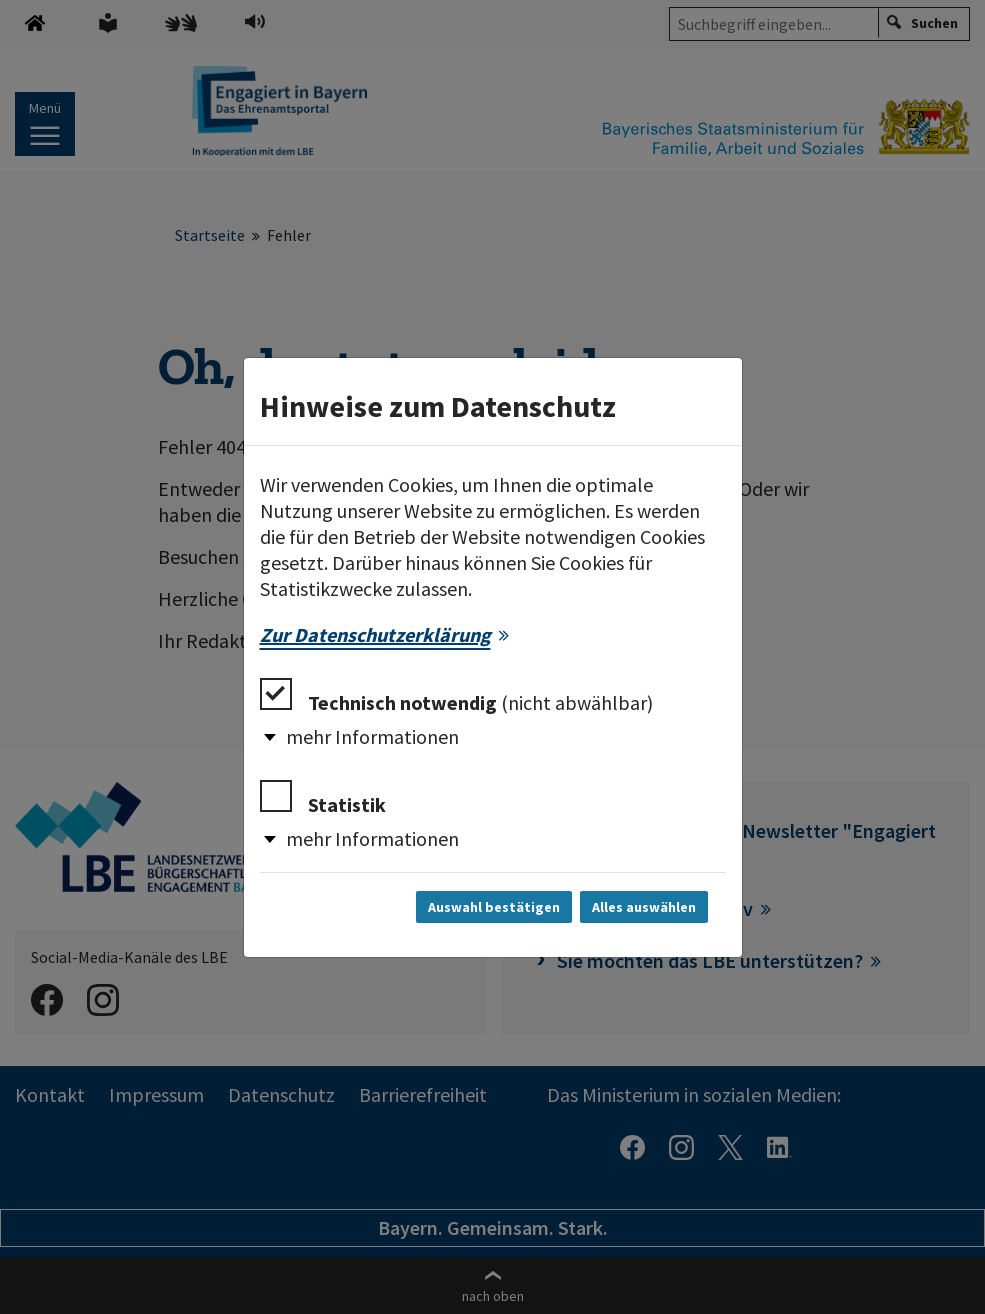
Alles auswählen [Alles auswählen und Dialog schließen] (644, 907)
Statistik (323, 798)
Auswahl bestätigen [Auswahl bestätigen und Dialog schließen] (494, 907)
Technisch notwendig (456, 696)
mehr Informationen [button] (372, 736)
